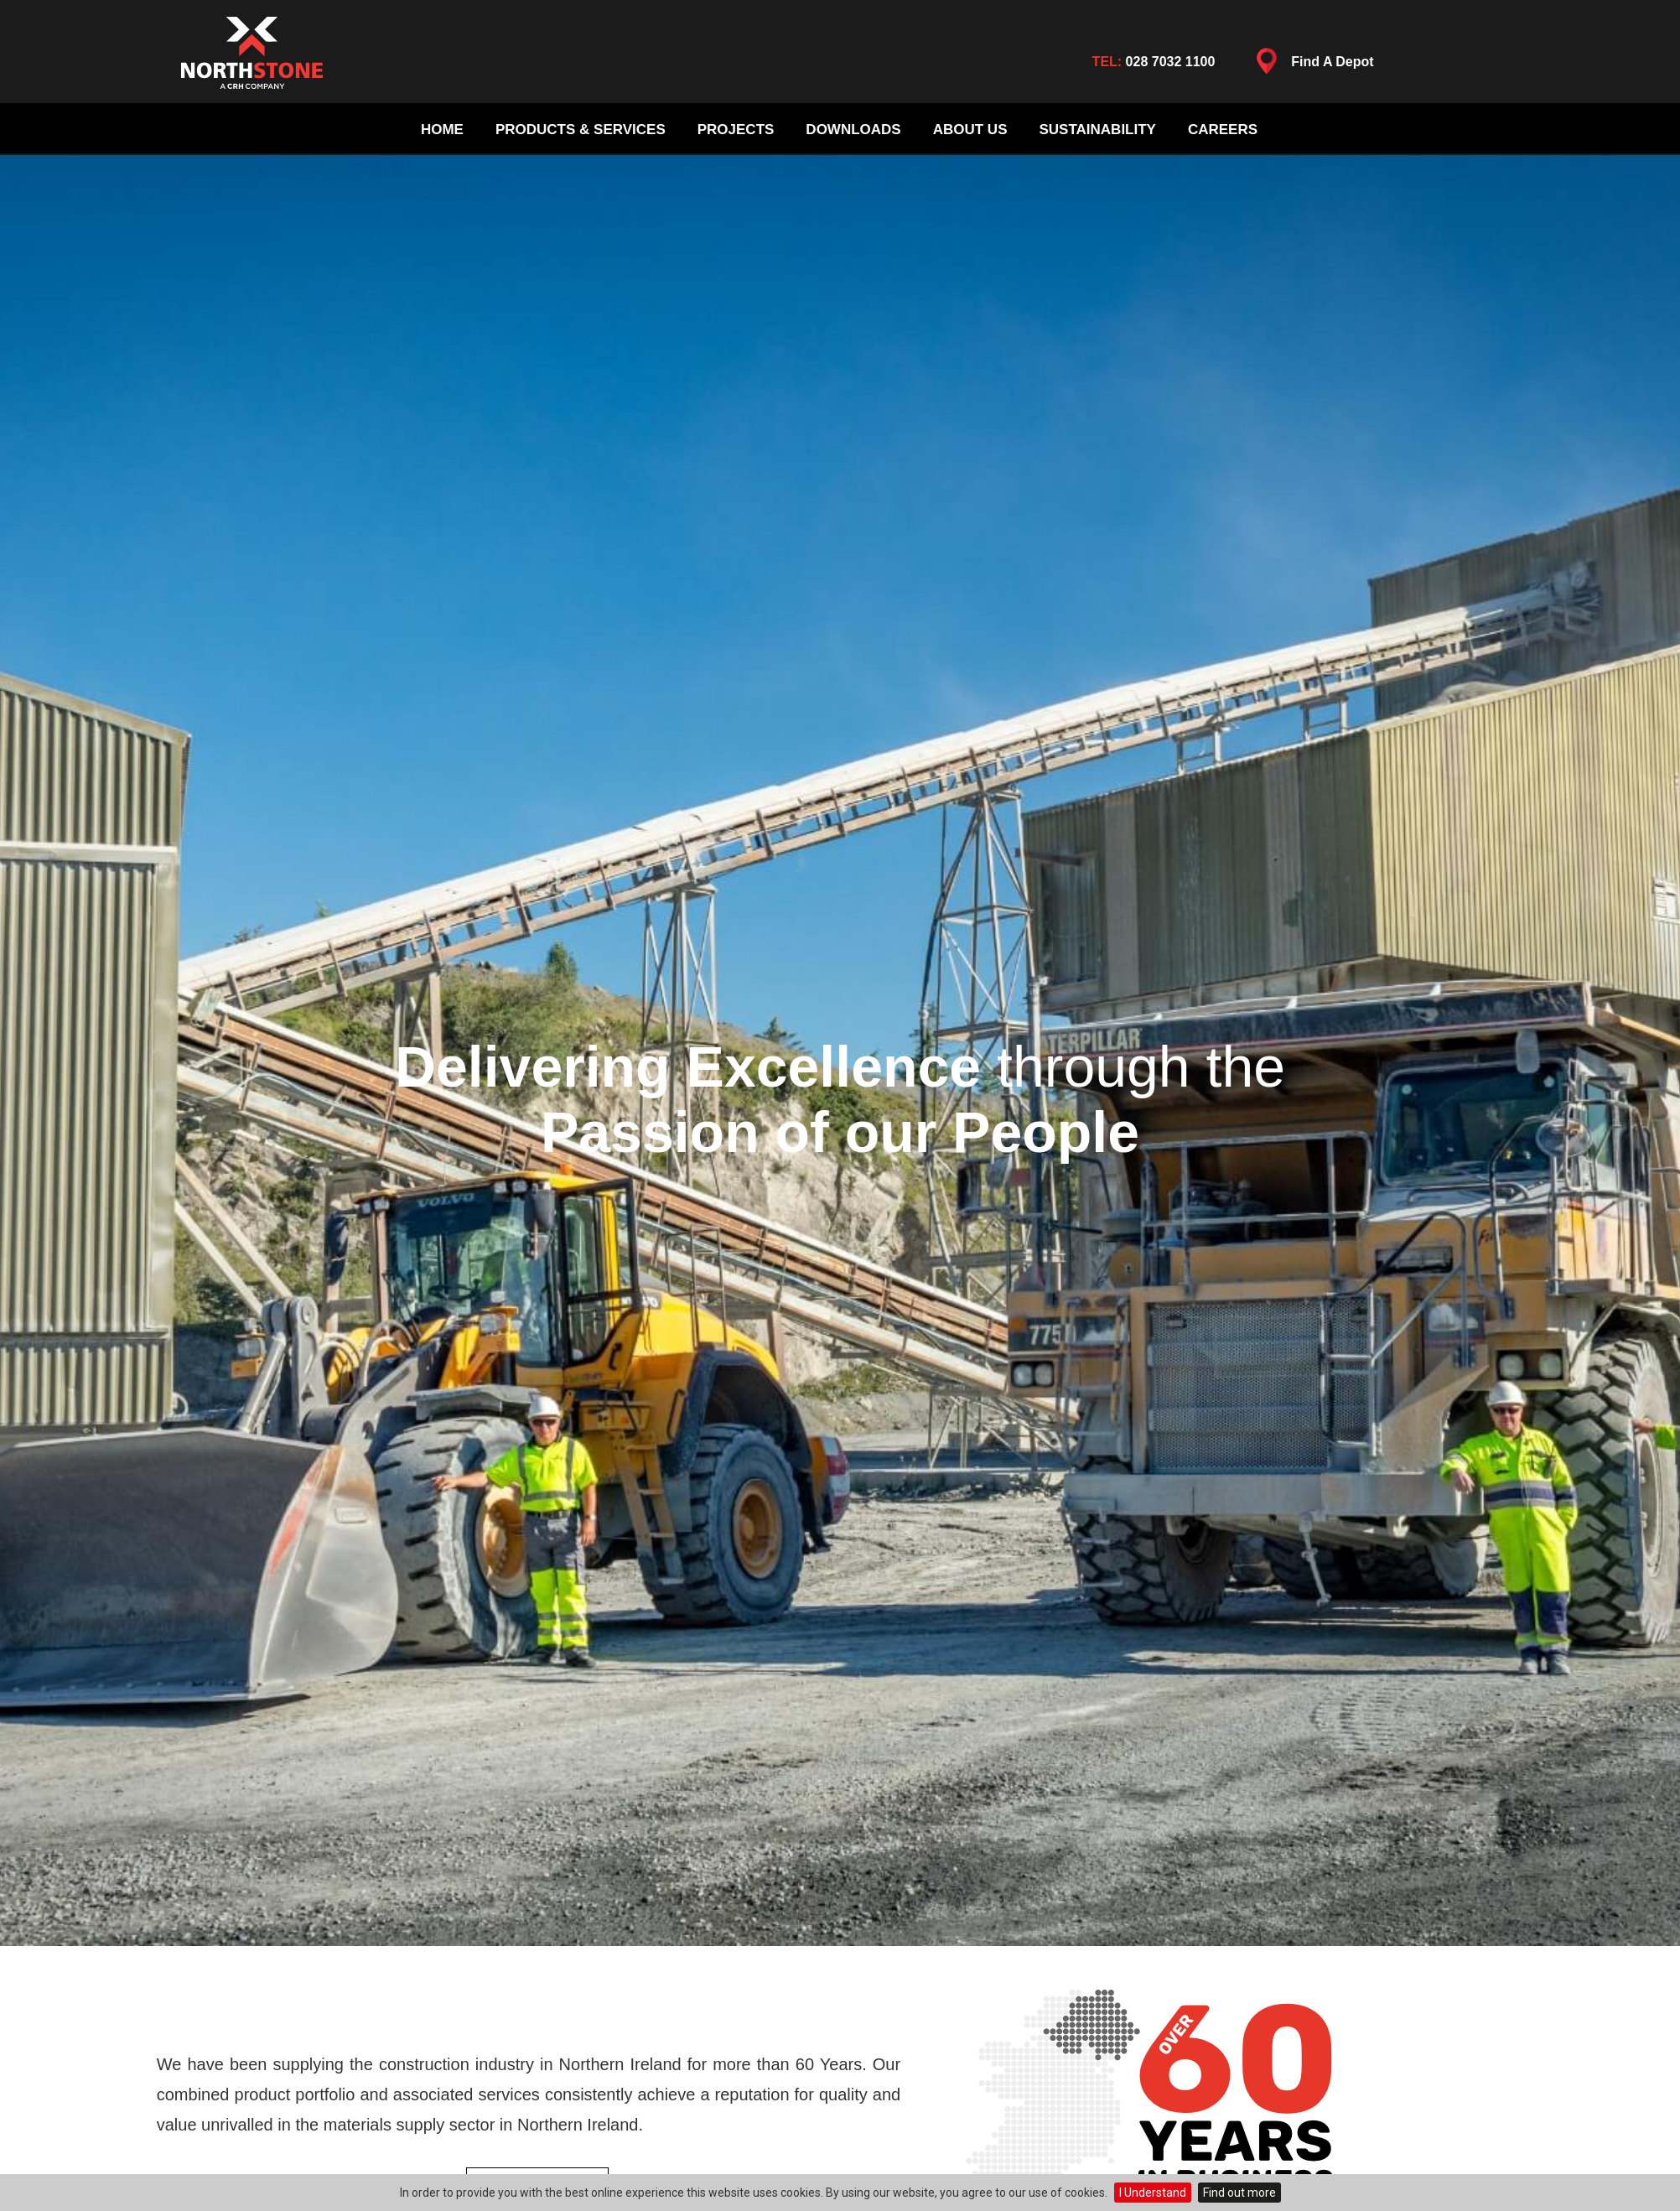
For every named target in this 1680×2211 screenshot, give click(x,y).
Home (442, 130)
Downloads (853, 130)
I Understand (1152, 2192)
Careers (1222, 130)
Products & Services (580, 130)
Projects (736, 130)
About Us (970, 130)
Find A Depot (1310, 65)
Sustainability (1097, 130)
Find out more (1239, 2192)
